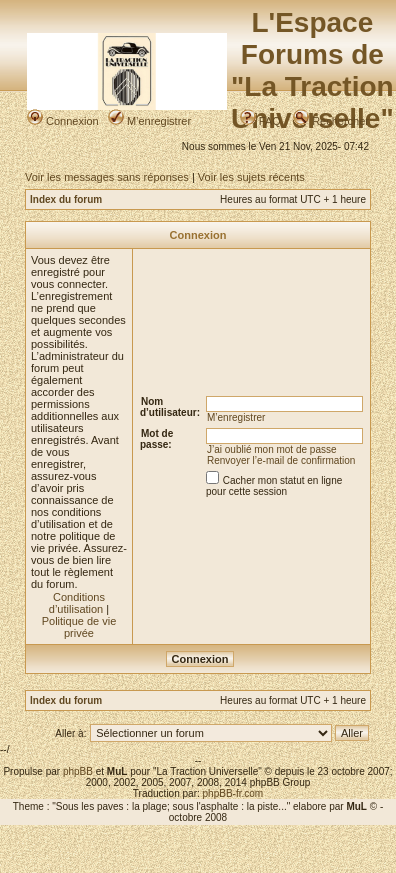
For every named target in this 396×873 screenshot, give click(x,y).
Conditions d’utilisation (77, 603)
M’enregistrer (149, 121)
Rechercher (331, 121)
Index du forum (66, 199)
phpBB (78, 771)
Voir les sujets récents (251, 177)
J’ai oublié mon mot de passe (272, 449)
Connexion (63, 121)
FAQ (260, 121)
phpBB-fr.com (233, 793)
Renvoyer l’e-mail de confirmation (281, 460)
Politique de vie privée (79, 627)
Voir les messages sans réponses (107, 177)
